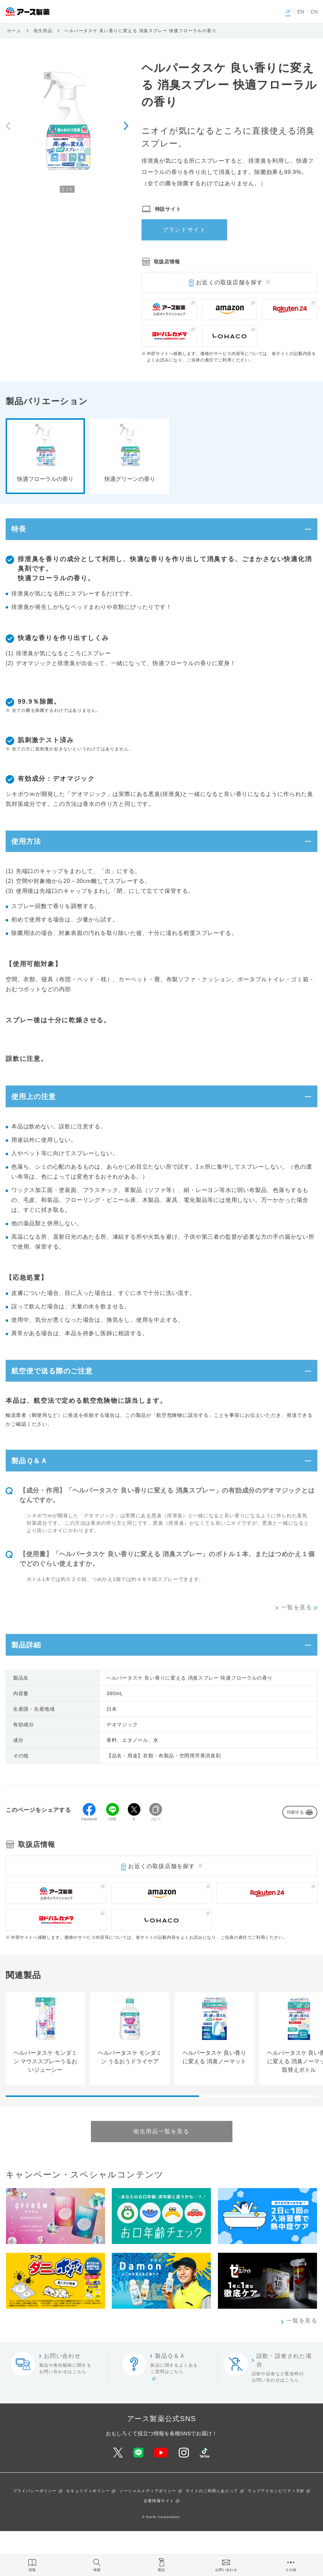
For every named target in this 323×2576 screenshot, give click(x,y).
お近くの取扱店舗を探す (229, 282)
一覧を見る (296, 1645)
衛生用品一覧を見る (161, 2176)
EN (300, 11)
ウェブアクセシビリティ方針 (276, 2536)
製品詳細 (30, 1686)
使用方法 (30, 852)
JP (288, 11)
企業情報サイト (159, 2545)
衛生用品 (43, 30)
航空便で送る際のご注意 (62, 1397)
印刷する (295, 1857)
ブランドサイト (184, 230)
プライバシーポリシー (35, 2536)
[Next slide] (126, 126)
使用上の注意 (40, 1115)
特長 (21, 532)
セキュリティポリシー (88, 2536)
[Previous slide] (8, 126)
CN (314, 11)
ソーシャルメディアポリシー (147, 2536)
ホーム (14, 30)
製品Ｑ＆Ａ (35, 1494)
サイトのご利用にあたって (212, 2536)
